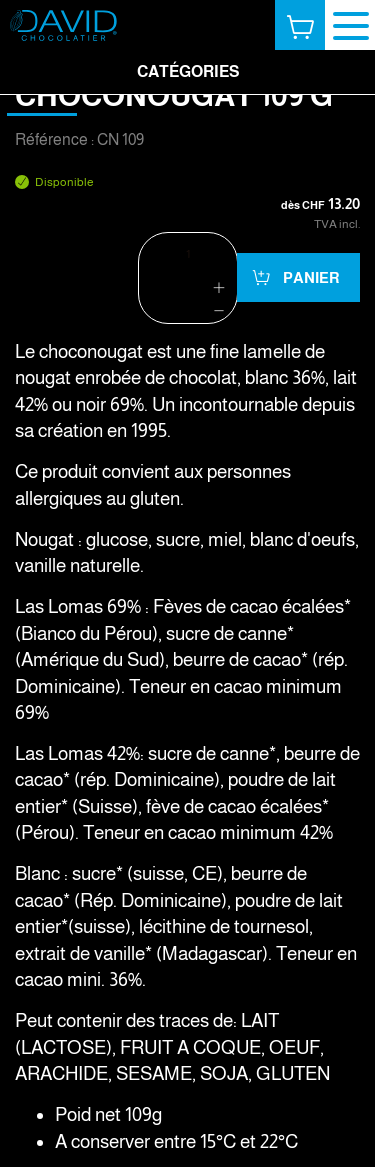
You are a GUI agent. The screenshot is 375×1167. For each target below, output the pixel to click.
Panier (310, 277)
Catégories (188, 71)
